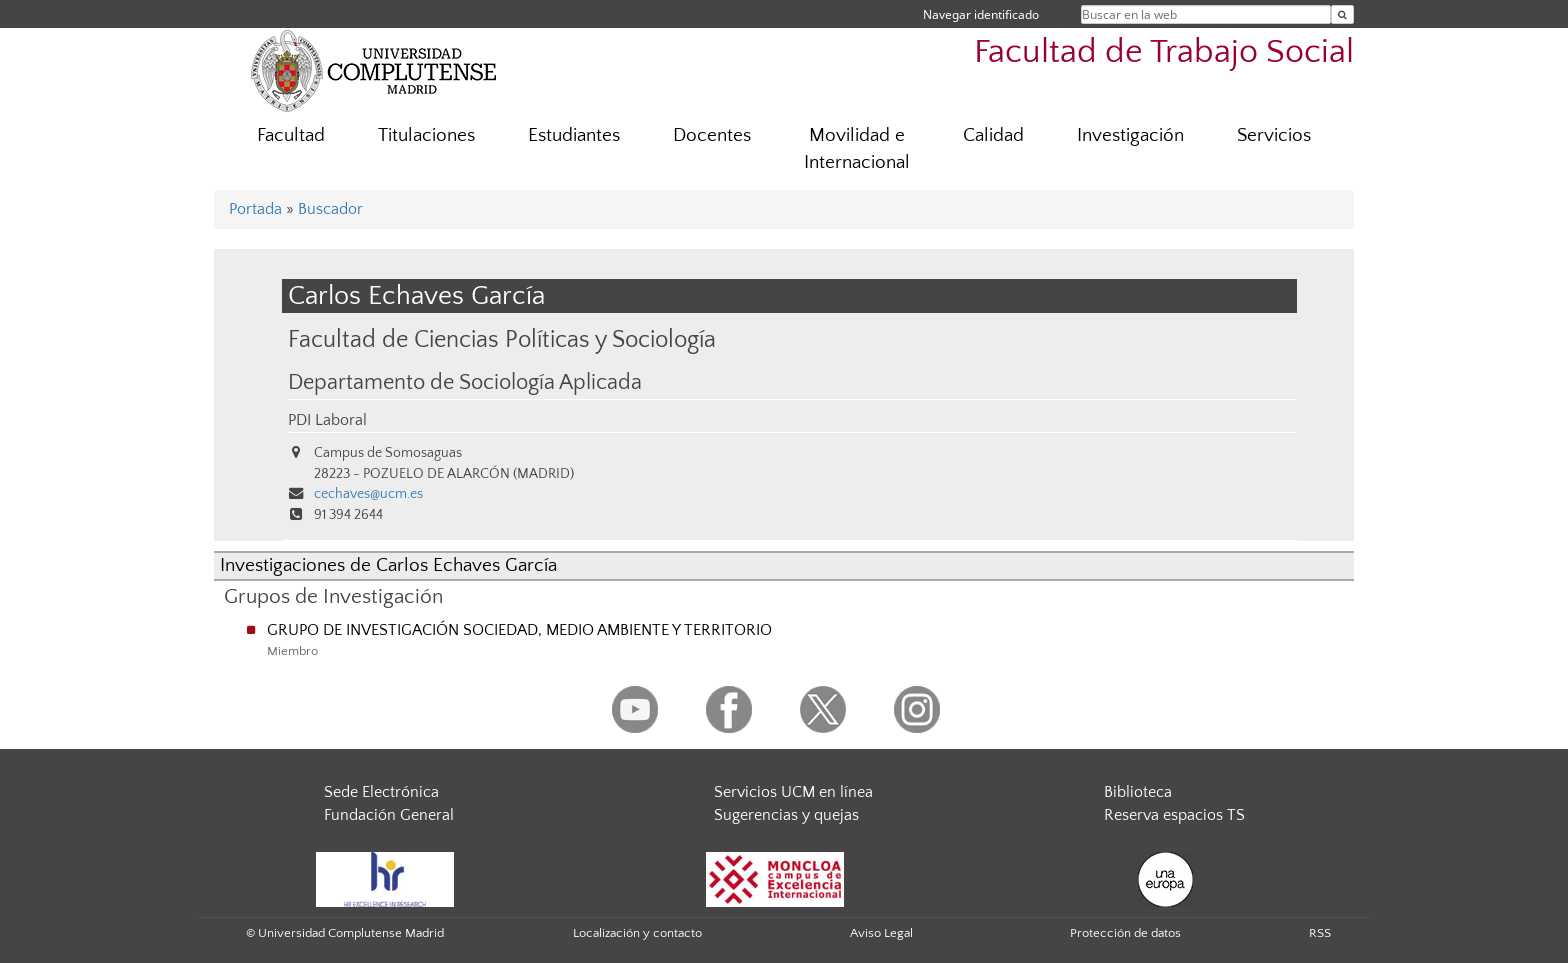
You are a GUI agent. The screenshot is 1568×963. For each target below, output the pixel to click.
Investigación (1130, 135)
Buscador (330, 209)
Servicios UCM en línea (793, 792)
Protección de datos (1125, 933)
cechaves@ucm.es (368, 494)
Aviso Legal (881, 933)
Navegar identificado (981, 14)
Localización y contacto (637, 933)
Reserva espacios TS (1174, 815)
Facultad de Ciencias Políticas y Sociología (502, 339)
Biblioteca (1138, 792)
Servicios (1274, 135)
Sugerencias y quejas (786, 815)
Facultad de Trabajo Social (1164, 52)
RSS (1320, 933)
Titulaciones (426, 135)
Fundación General (389, 815)
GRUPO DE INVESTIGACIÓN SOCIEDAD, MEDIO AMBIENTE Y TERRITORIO (519, 630)
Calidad (993, 135)
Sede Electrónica (381, 792)
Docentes (712, 135)
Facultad (291, 135)
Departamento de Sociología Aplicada (465, 383)
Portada (255, 209)
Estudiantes (574, 135)
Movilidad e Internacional (857, 149)
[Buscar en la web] (1342, 14)
